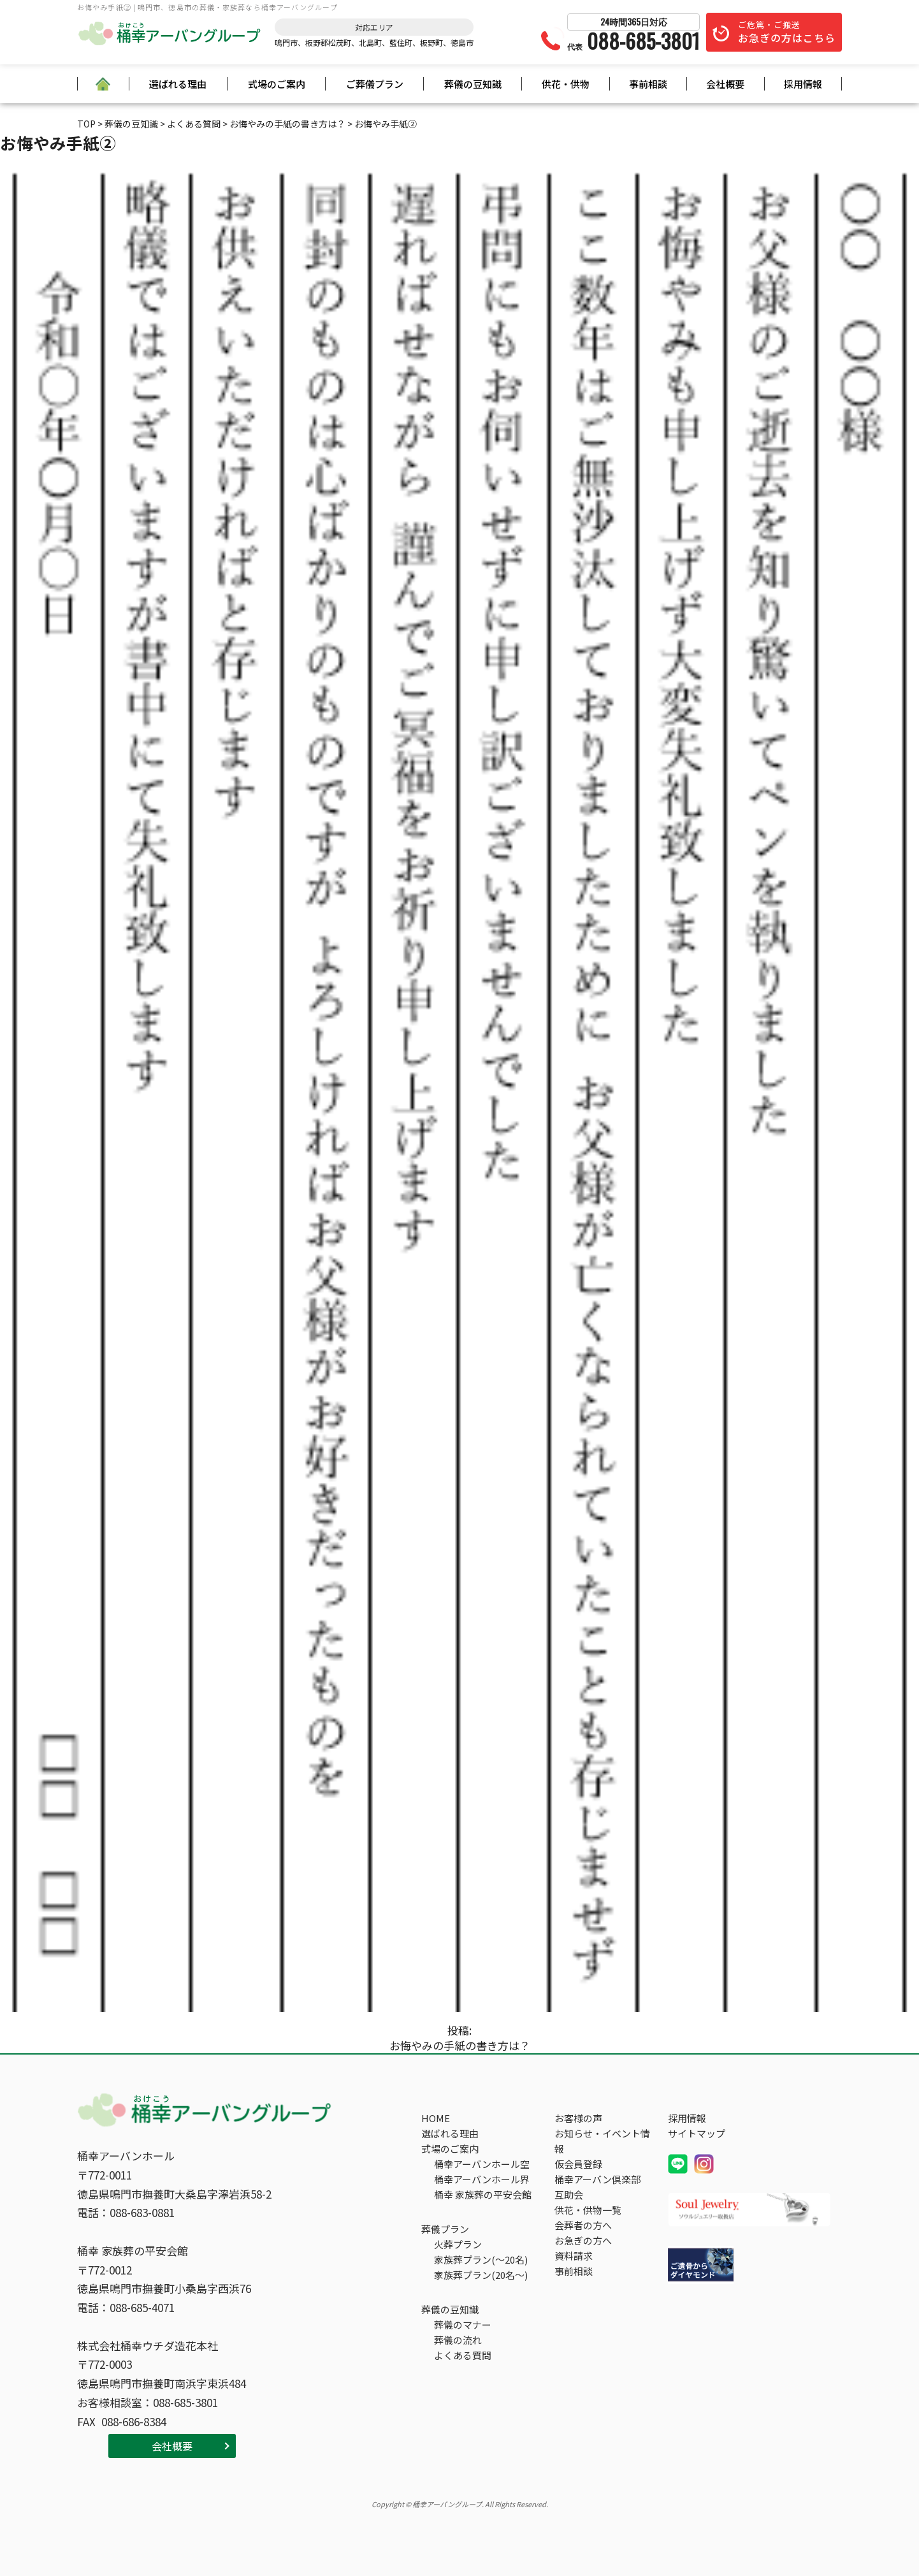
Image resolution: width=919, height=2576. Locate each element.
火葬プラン (458, 2244)
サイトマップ (696, 2133)
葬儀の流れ (458, 2340)
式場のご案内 (276, 84)
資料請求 (573, 2255)
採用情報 (803, 84)
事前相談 (648, 84)
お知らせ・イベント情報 (602, 2141)
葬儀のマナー (462, 2324)
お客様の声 (578, 2118)
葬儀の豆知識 (473, 84)
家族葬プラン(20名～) (481, 2274)
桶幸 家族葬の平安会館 (483, 2194)
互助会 (568, 2194)
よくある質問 (462, 2355)
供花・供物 (566, 84)
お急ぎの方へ (583, 2240)
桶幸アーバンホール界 (482, 2179)
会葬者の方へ (583, 2225)
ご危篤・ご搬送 (787, 31)
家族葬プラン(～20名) (481, 2259)
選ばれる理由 (177, 84)
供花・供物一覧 (587, 2209)
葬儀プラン (445, 2229)
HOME (435, 2118)
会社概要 (725, 84)
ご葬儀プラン (374, 84)
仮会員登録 (578, 2164)
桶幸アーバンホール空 (482, 2164)
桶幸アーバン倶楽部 (597, 2179)
